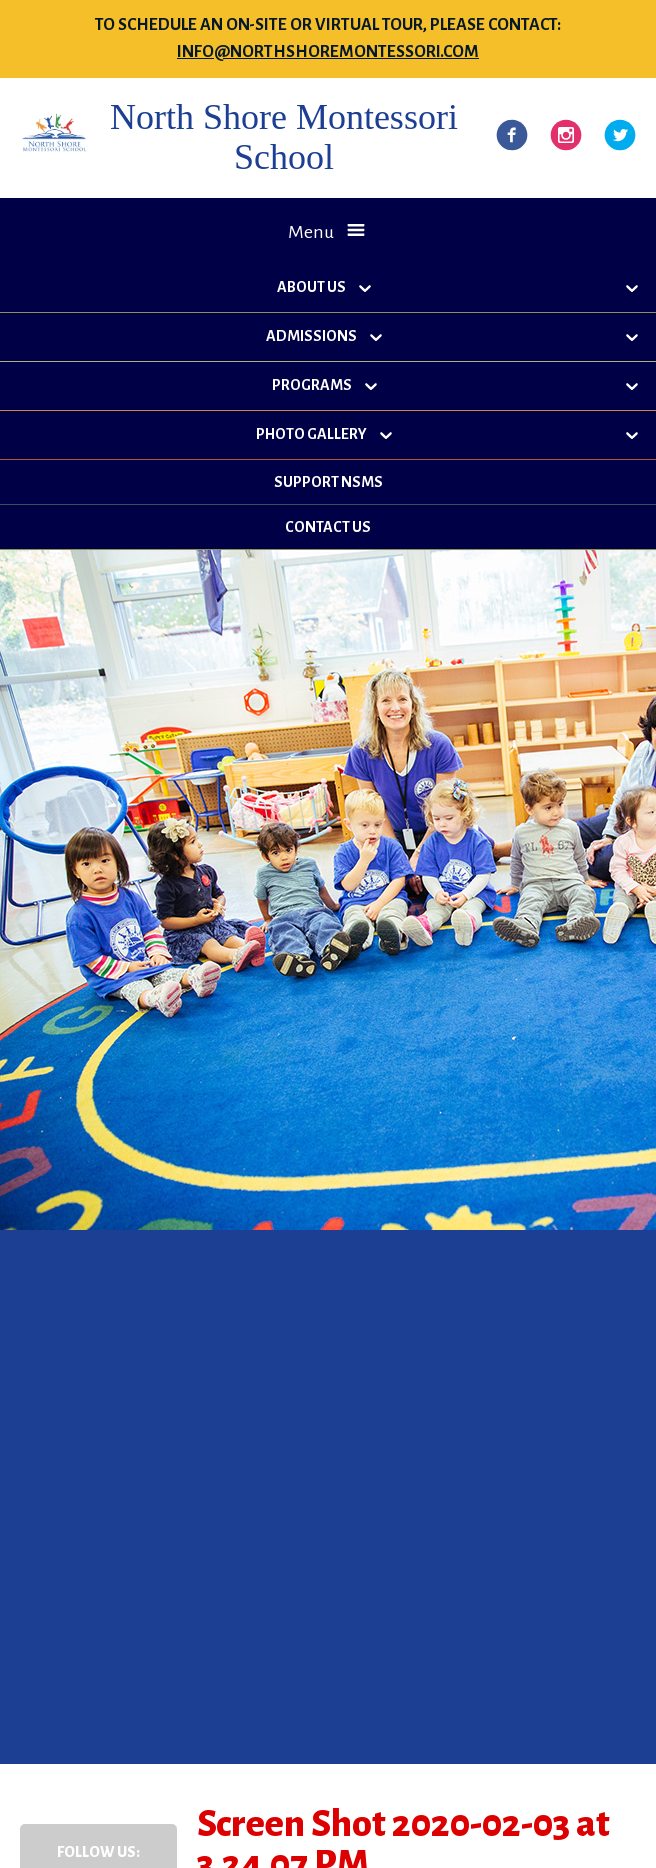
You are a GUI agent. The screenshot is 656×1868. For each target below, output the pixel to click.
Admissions (311, 336)
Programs (312, 385)
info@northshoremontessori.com (328, 52)
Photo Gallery (311, 434)
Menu (311, 232)
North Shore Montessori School (284, 137)
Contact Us (328, 527)
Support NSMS (328, 482)
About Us (311, 287)
